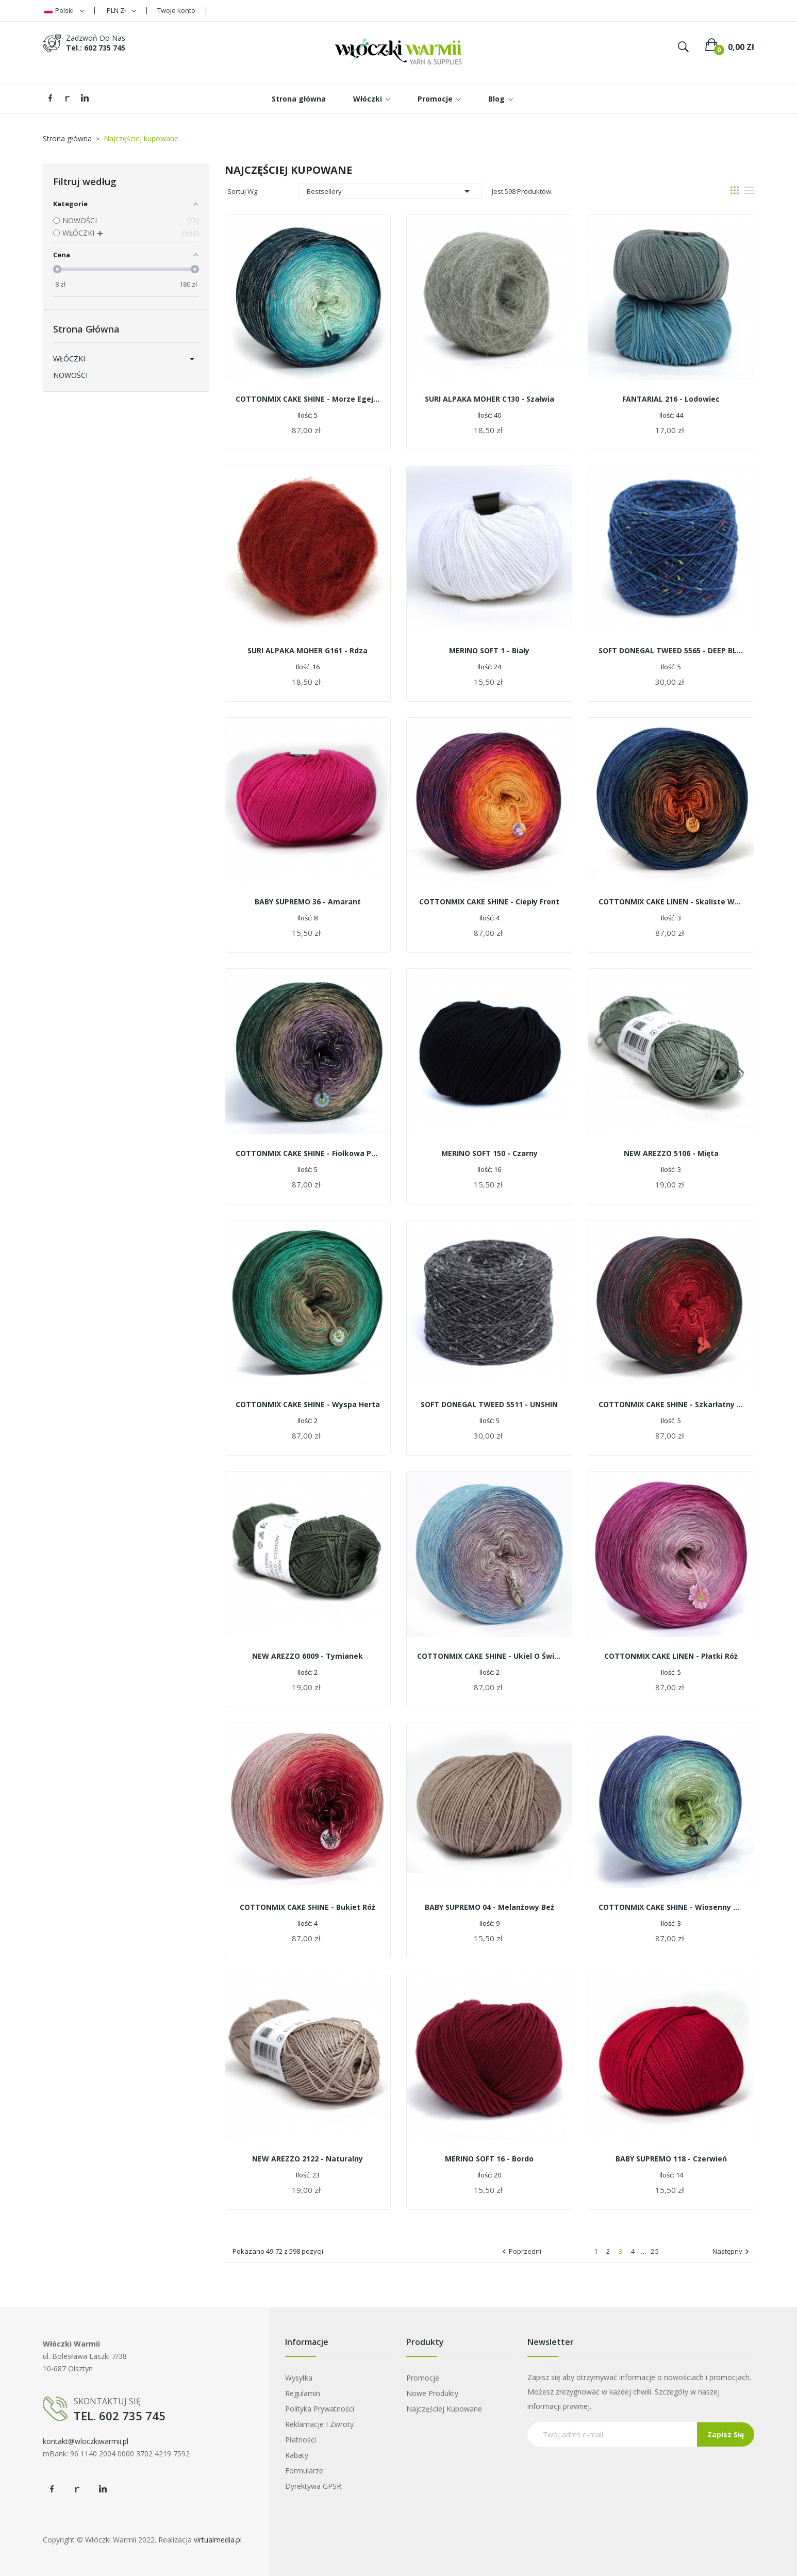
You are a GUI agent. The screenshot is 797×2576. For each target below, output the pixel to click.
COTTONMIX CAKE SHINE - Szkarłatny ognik (671, 1404)
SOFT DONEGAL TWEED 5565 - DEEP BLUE (671, 650)
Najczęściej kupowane (444, 2409)
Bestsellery (390, 191)
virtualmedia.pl (218, 2540)
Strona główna (86, 329)
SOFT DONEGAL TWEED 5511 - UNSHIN (489, 1404)
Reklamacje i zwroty (319, 2424)
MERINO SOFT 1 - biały (489, 650)
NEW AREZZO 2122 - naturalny (307, 2159)
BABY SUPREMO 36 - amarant (308, 901)
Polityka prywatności (319, 2409)
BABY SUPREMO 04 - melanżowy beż (489, 1907)
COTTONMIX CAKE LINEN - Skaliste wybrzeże (671, 901)
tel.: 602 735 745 (95, 48)
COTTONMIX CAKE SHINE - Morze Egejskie (308, 399)
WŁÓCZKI (69, 359)
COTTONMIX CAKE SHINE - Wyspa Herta (308, 1404)
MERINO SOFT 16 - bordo (489, 2159)
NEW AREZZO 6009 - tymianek (307, 1656)
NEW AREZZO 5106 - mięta (671, 1153)
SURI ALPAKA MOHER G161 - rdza (307, 650)
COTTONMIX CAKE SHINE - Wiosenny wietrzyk (671, 1907)
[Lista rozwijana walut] (121, 10)
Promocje (422, 2378)
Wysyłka (298, 2378)
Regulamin (302, 2393)
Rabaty (296, 2455)
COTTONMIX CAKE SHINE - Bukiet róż (307, 1907)
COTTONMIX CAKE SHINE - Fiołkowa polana (308, 1153)
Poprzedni (520, 2252)
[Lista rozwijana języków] (64, 10)
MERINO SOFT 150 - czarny (489, 1153)
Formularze (304, 2470)
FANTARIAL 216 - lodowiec (671, 399)
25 (655, 2251)
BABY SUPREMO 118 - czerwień (671, 2159)
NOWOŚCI (70, 375)
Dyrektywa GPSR (313, 2486)
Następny (732, 2252)
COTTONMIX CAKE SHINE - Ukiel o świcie (489, 1656)
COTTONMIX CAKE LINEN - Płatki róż (671, 1656)
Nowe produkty (432, 2393)
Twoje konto (176, 10)
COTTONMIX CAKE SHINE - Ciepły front (489, 901)
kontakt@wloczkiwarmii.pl (85, 2441)
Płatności (300, 2440)
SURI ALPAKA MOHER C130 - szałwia (489, 399)
